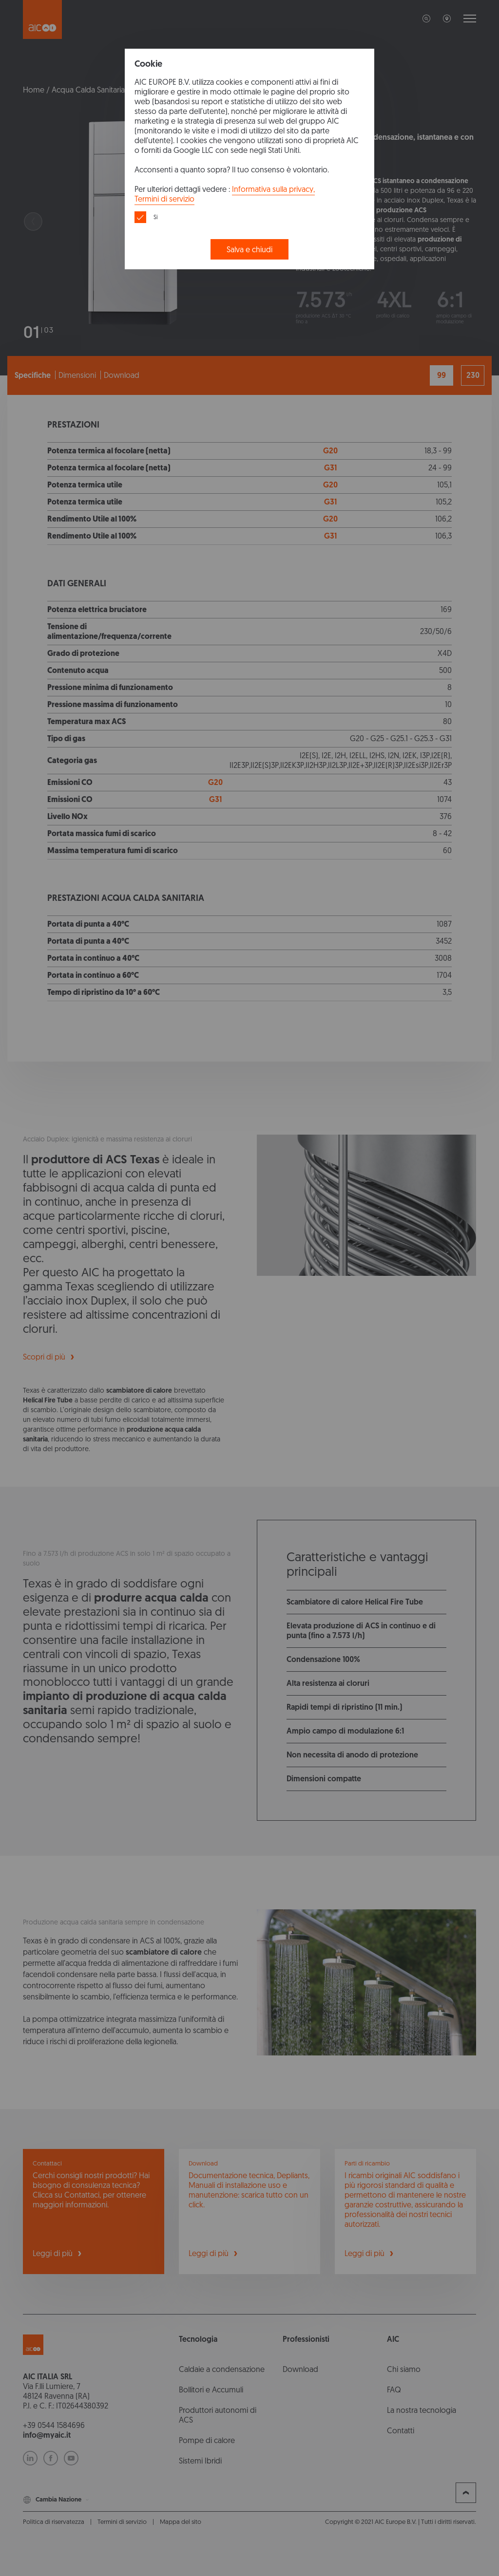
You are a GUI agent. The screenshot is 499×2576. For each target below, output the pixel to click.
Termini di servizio (164, 199)
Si (156, 217)
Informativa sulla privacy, (273, 189)
